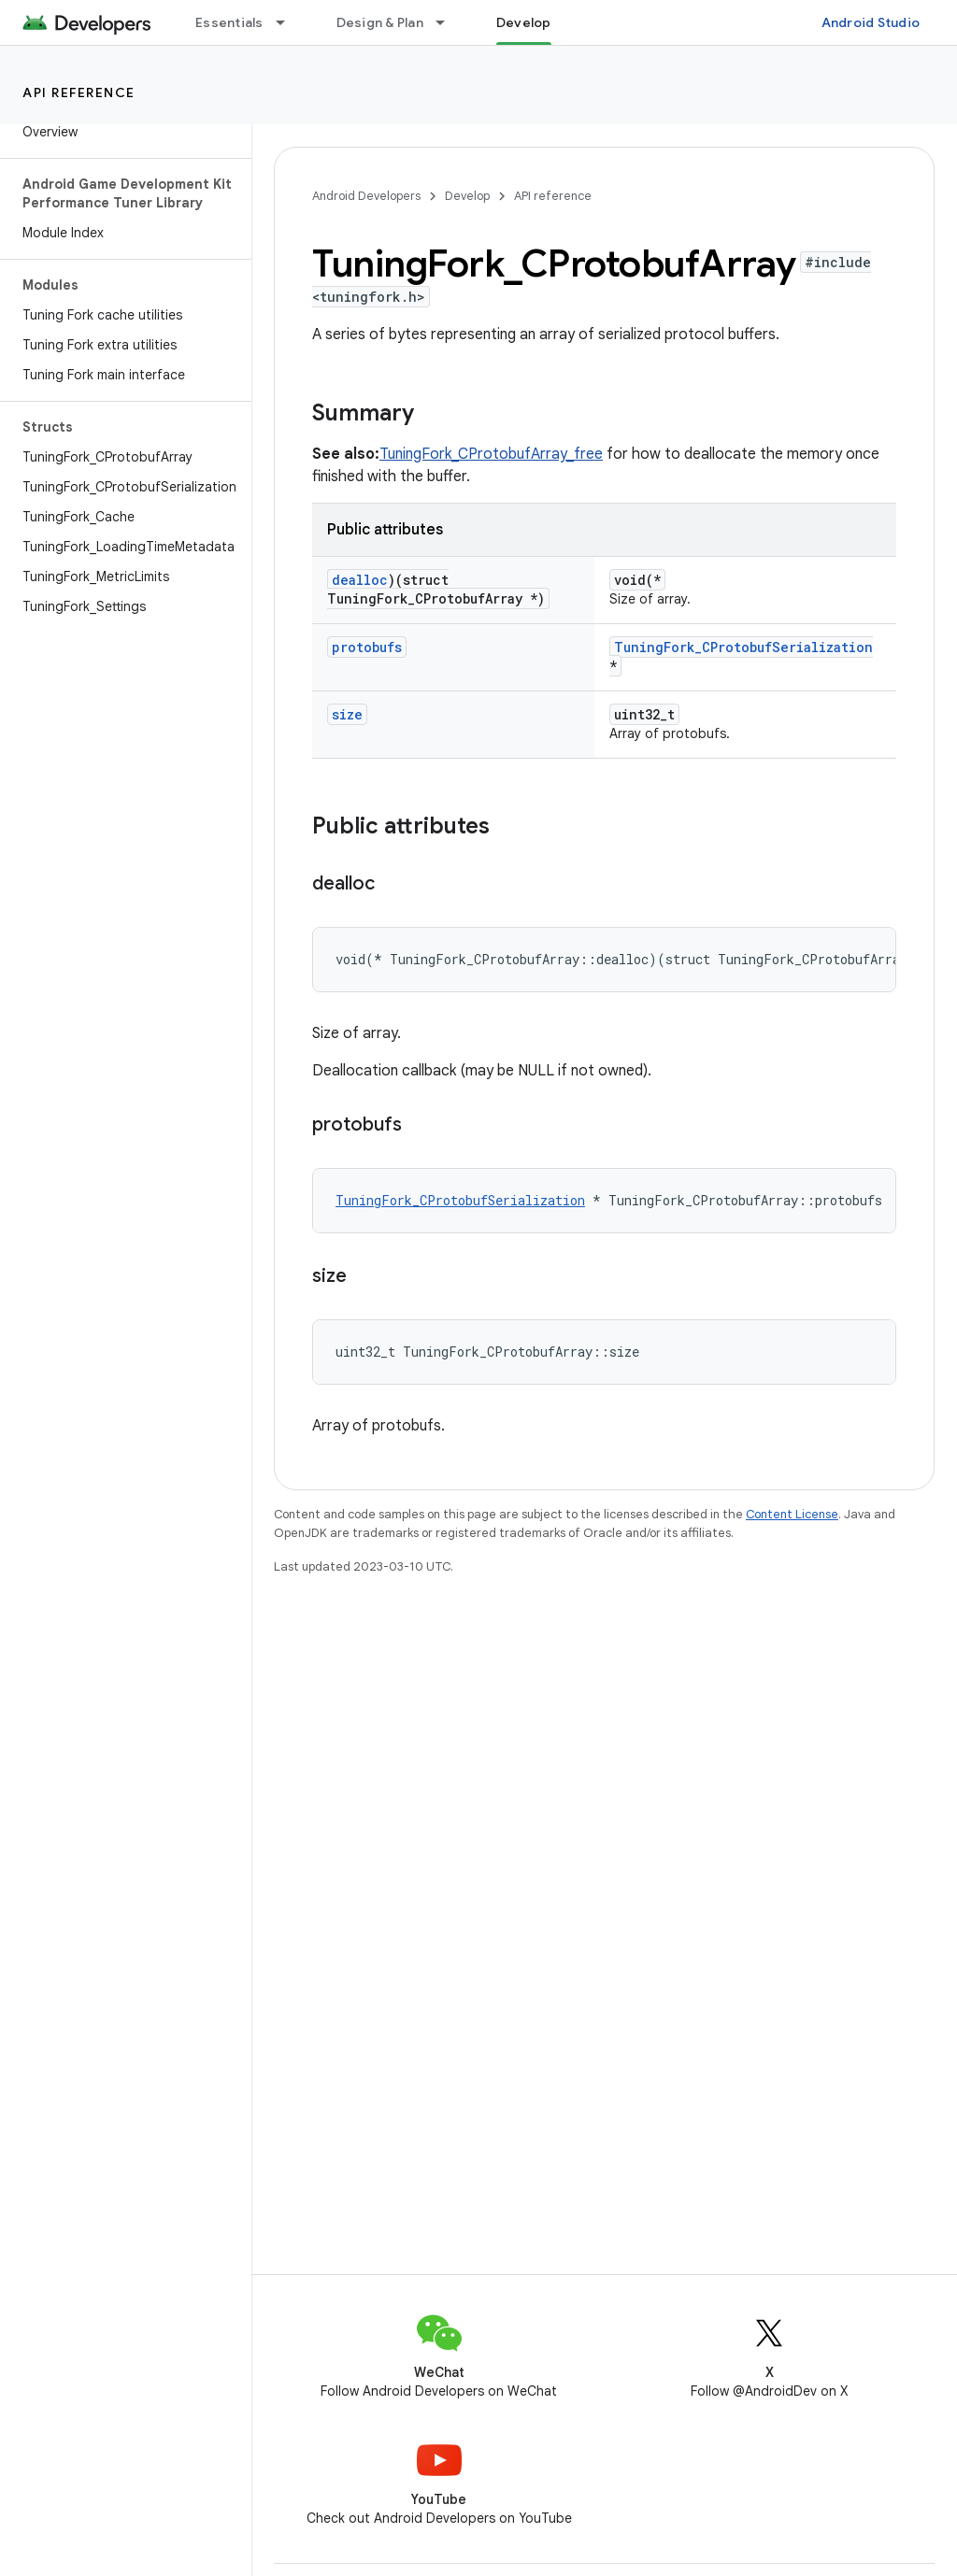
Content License (792, 1514)
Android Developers (366, 196)
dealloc (360, 580)
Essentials (229, 22)
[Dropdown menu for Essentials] (289, 22)
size (347, 714)
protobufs (367, 647)
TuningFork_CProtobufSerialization (743, 647)
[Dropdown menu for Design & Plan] (448, 22)
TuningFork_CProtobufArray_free (491, 454)
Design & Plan (379, 22)
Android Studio (871, 22)
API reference (79, 92)
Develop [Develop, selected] (523, 22)
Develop (467, 196)
